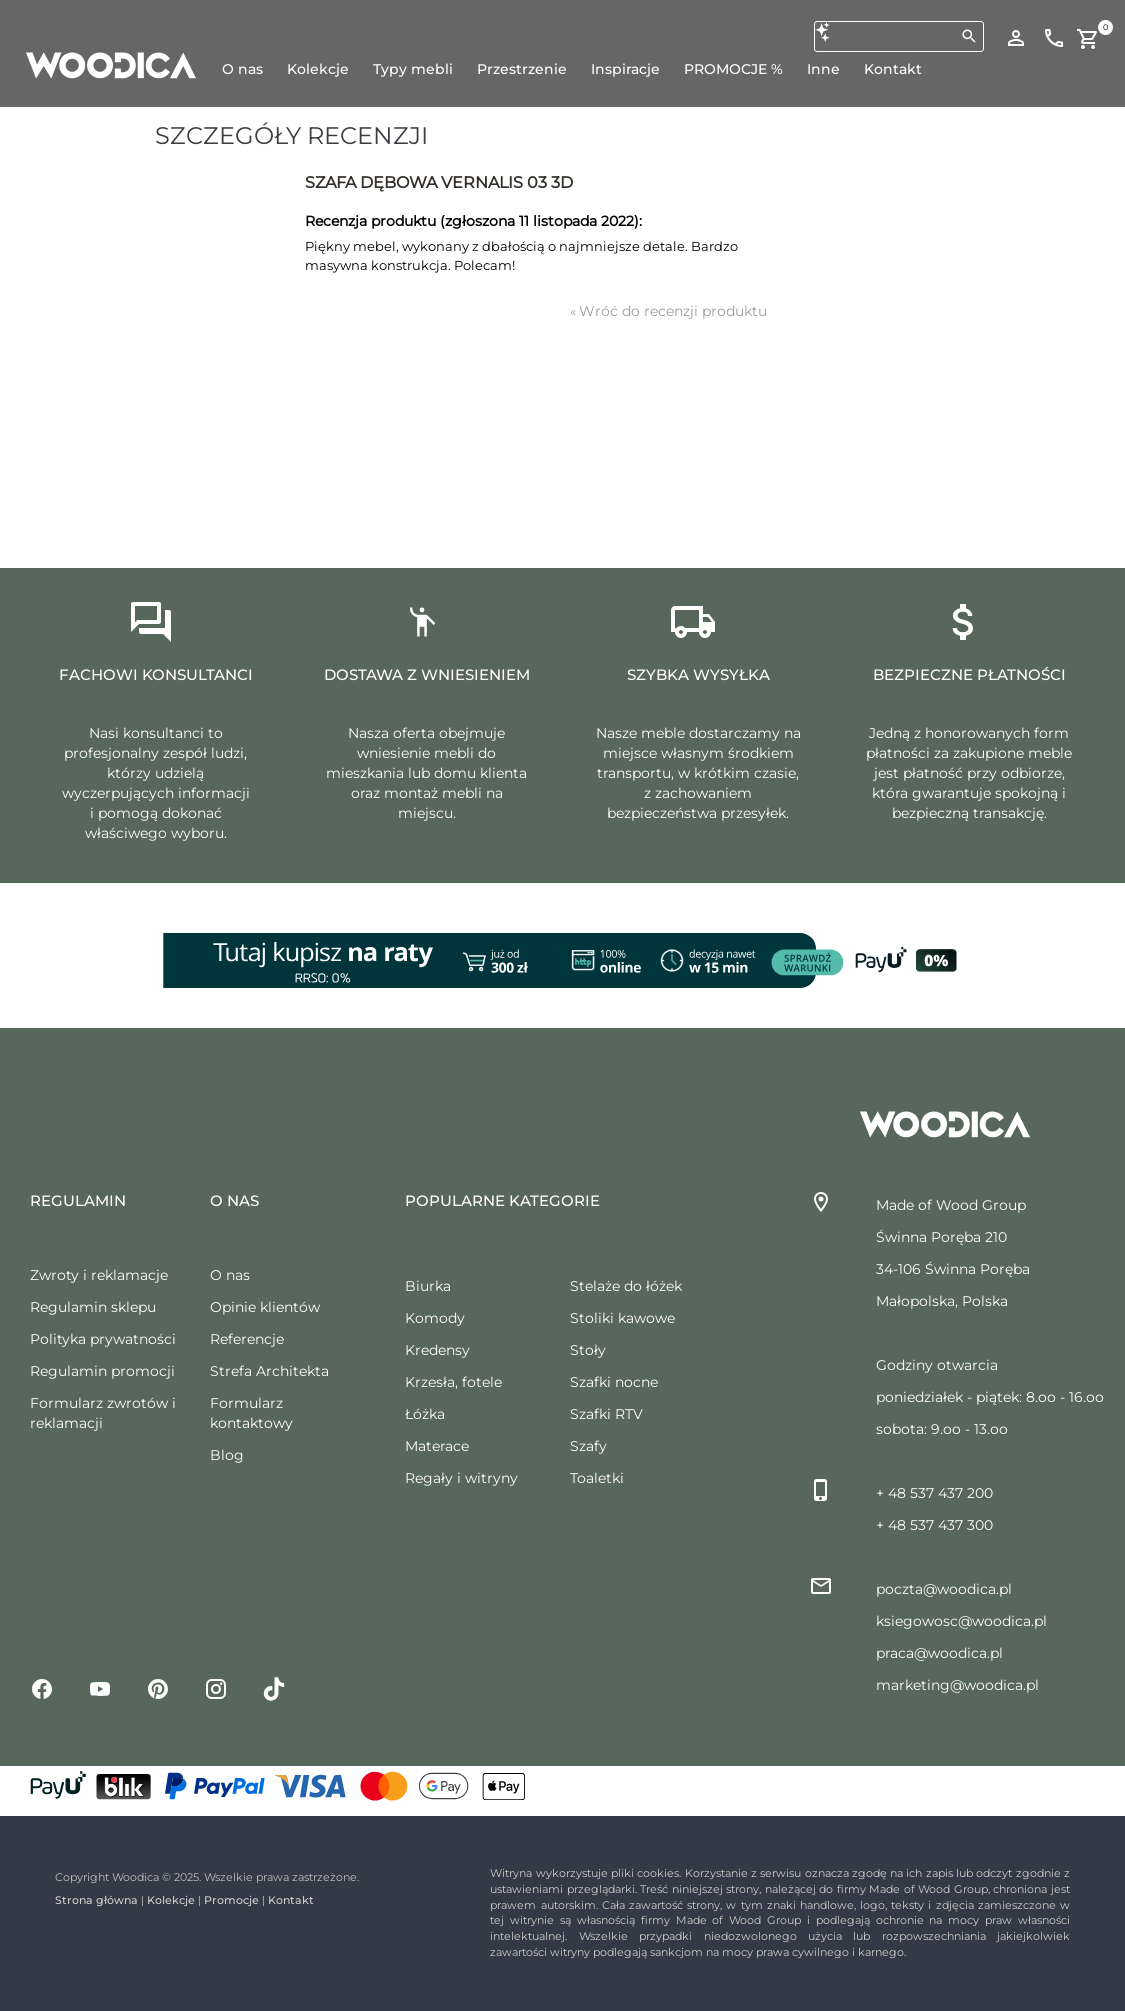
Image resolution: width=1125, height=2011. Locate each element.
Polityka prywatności (103, 1339)
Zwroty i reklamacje (99, 1275)
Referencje (247, 1339)
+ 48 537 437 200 (934, 1493)
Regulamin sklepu (93, 1307)
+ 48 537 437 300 (934, 1525)
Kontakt (291, 1900)
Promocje (231, 1900)
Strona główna (96, 1900)
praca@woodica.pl (939, 1653)
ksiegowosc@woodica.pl (961, 1621)
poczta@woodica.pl (944, 1589)
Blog (227, 1455)
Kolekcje (171, 1900)
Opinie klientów (265, 1307)
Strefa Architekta (269, 1371)
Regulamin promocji (102, 1371)
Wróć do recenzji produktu (668, 311)
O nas (230, 1275)
